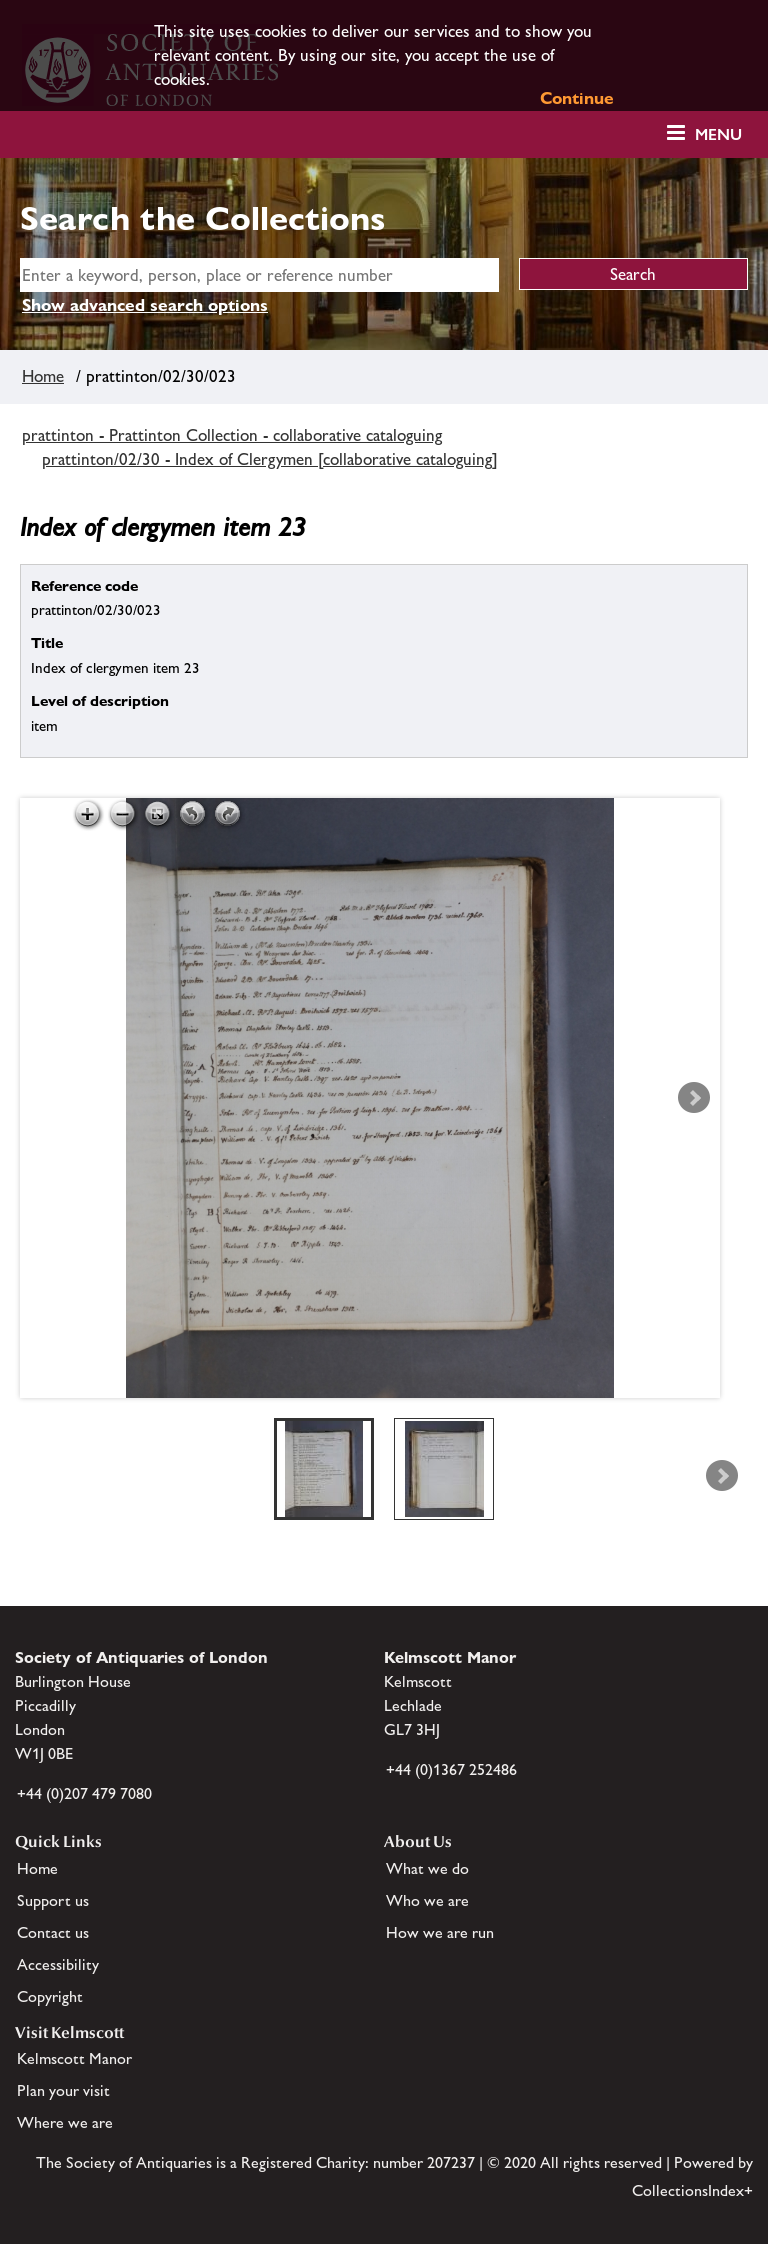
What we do (427, 1868)
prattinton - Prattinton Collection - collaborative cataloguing (232, 435)
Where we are (65, 2122)
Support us (53, 1900)
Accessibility (58, 1964)
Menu (718, 134)
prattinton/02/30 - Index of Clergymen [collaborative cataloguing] (270, 459)
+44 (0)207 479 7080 (84, 1793)
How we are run (440, 1932)
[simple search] (259, 275)
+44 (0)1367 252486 (451, 1769)
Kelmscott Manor (74, 2058)
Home (43, 376)
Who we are (427, 1900)
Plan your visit (63, 2090)
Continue (577, 98)
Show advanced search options (145, 305)
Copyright (50, 1996)
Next (694, 1098)
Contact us (53, 1932)
